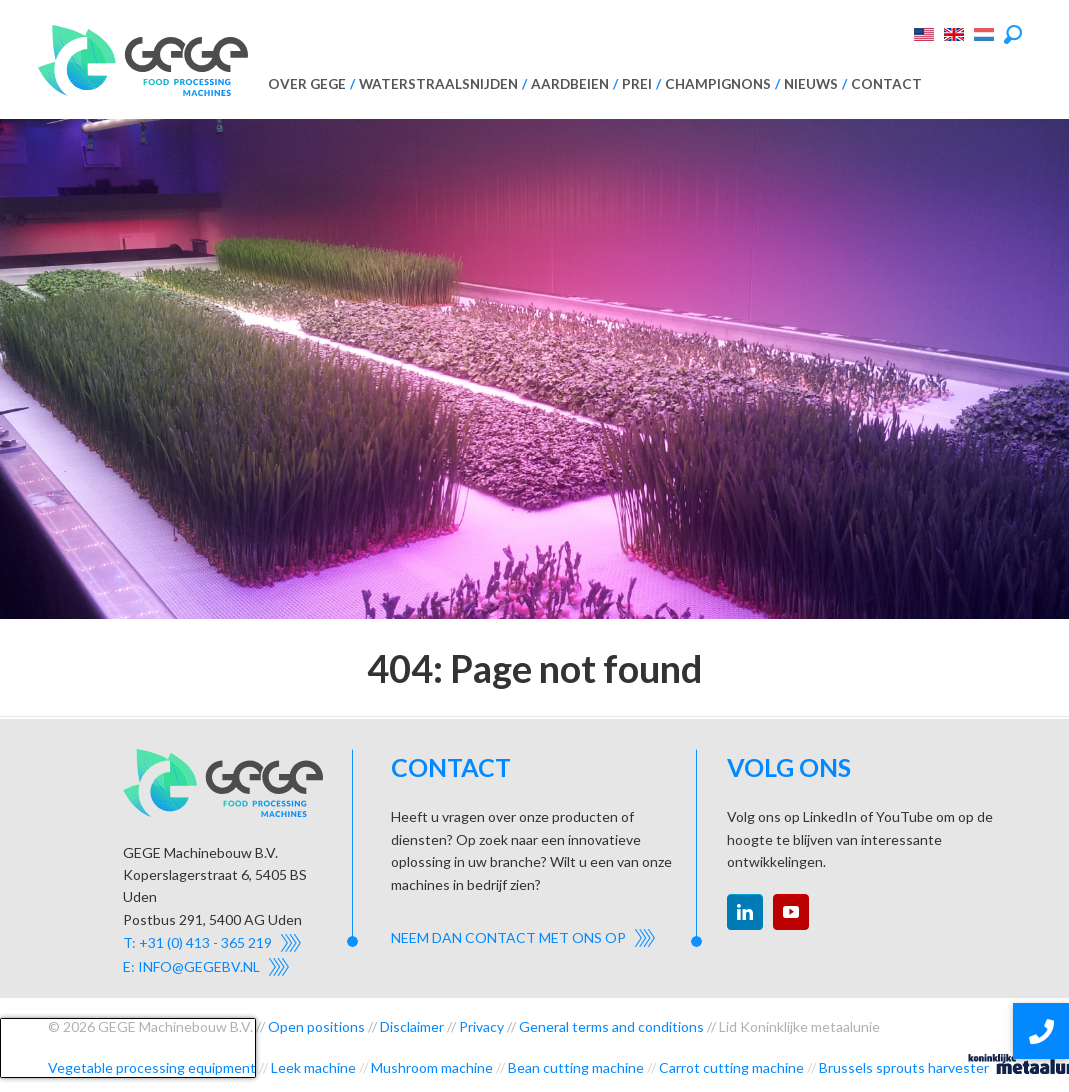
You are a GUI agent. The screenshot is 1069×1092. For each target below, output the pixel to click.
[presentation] (128, 1048)
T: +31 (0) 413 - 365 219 (197, 942)
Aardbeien (570, 84)
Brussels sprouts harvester (904, 1067)
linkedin (745, 912)
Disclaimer (412, 1026)
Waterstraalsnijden (438, 84)
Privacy (481, 1026)
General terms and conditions (611, 1026)
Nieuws (811, 84)
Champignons (718, 84)
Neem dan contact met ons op (508, 937)
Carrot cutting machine (731, 1067)
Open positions (316, 1026)
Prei (637, 84)
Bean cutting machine (576, 1067)
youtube (791, 912)
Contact (886, 84)
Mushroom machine (432, 1067)
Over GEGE (307, 84)
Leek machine (313, 1067)
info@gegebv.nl (199, 966)
